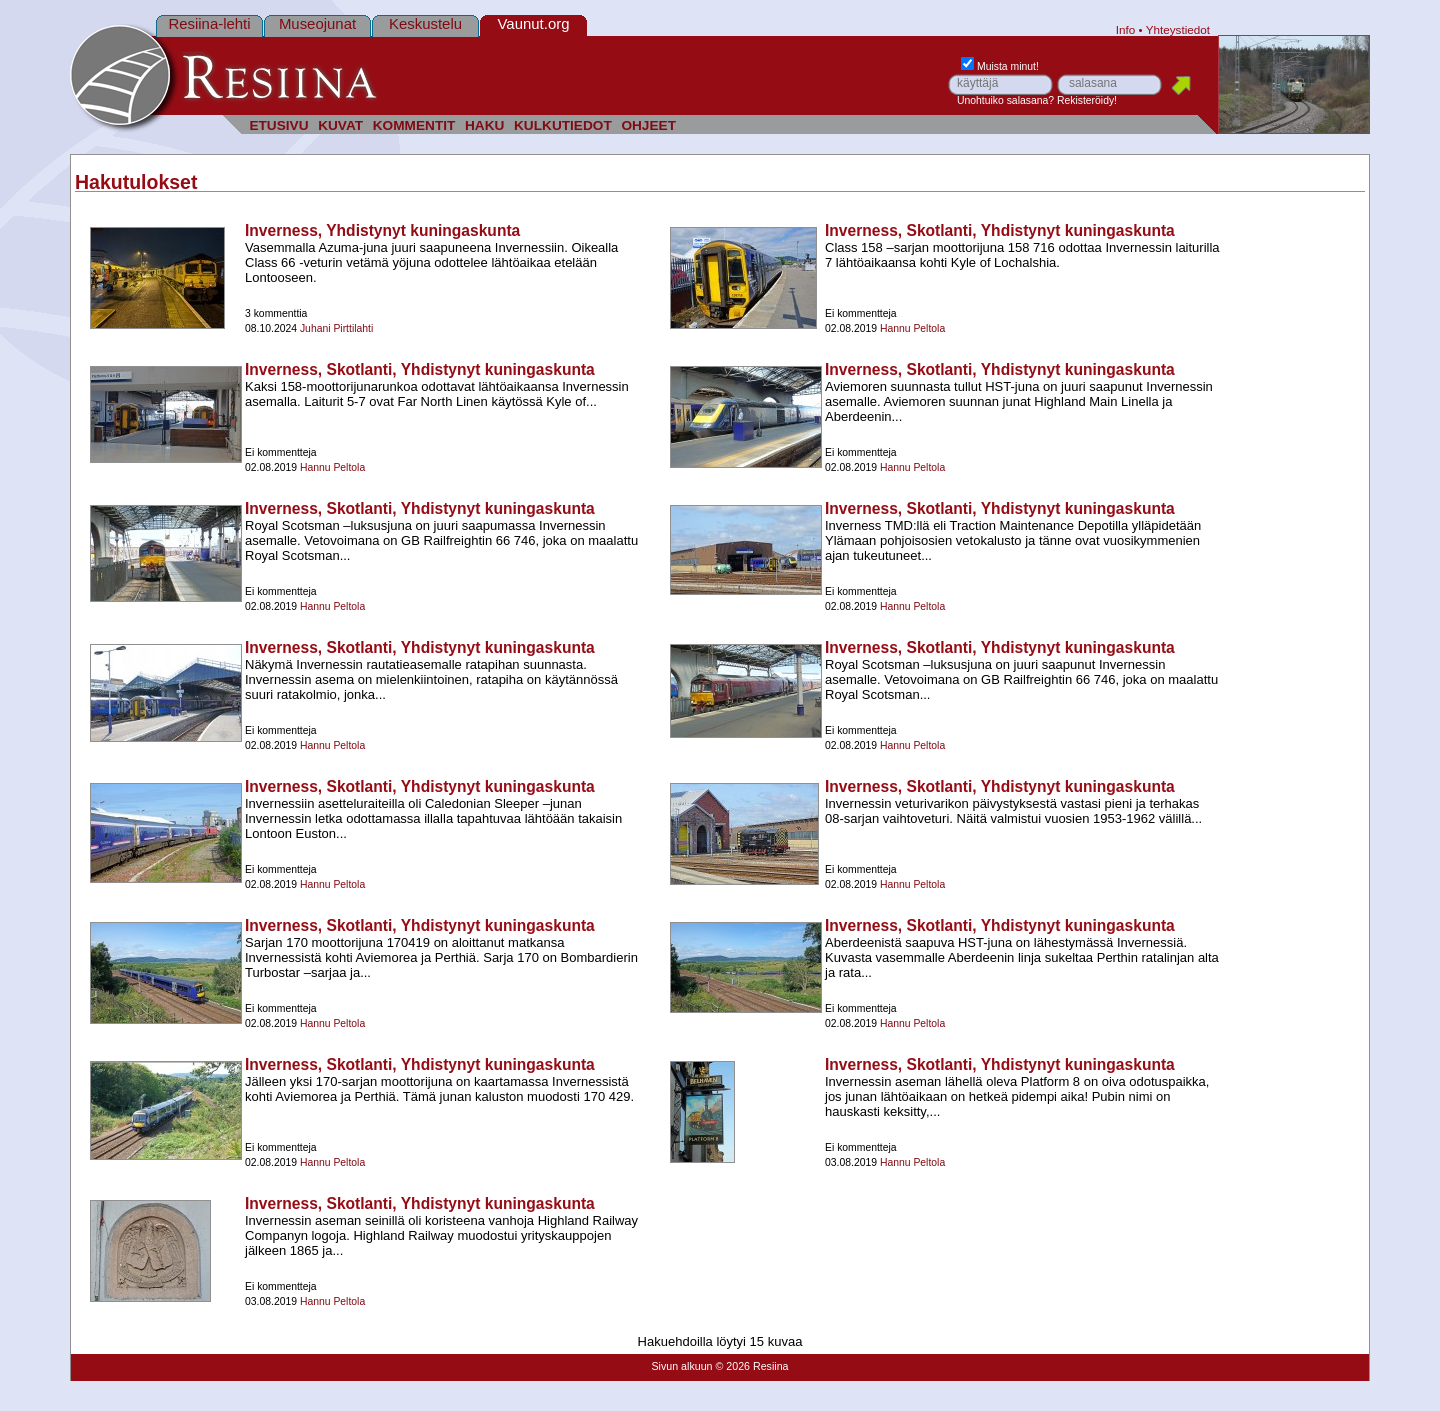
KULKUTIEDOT (563, 125)
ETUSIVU (278, 125)
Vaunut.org (534, 23)
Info (1126, 29)
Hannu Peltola (912, 328)
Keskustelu (425, 23)
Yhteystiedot (1178, 29)
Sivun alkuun (681, 1366)
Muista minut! (1000, 66)
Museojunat (317, 23)
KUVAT (340, 125)
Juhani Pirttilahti (336, 328)
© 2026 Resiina (751, 1366)
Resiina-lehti (209, 23)
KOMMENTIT (414, 125)
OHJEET (648, 125)
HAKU (484, 125)
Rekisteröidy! (1087, 100)
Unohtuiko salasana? (1005, 100)
